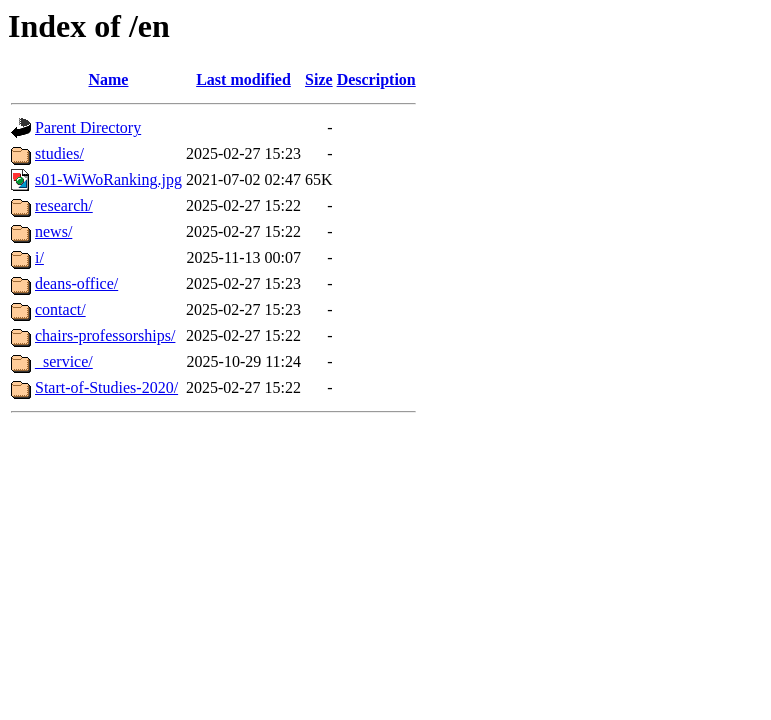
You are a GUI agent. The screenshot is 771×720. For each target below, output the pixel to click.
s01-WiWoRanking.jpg (108, 179)
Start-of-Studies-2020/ (106, 387)
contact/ (60, 309)
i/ (39, 257)
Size (319, 79)
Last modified (243, 79)
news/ (53, 231)
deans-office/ (76, 283)
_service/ (64, 361)
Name (108, 79)
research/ (64, 205)
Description (376, 79)
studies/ (59, 153)
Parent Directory (88, 127)
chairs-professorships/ (105, 335)
